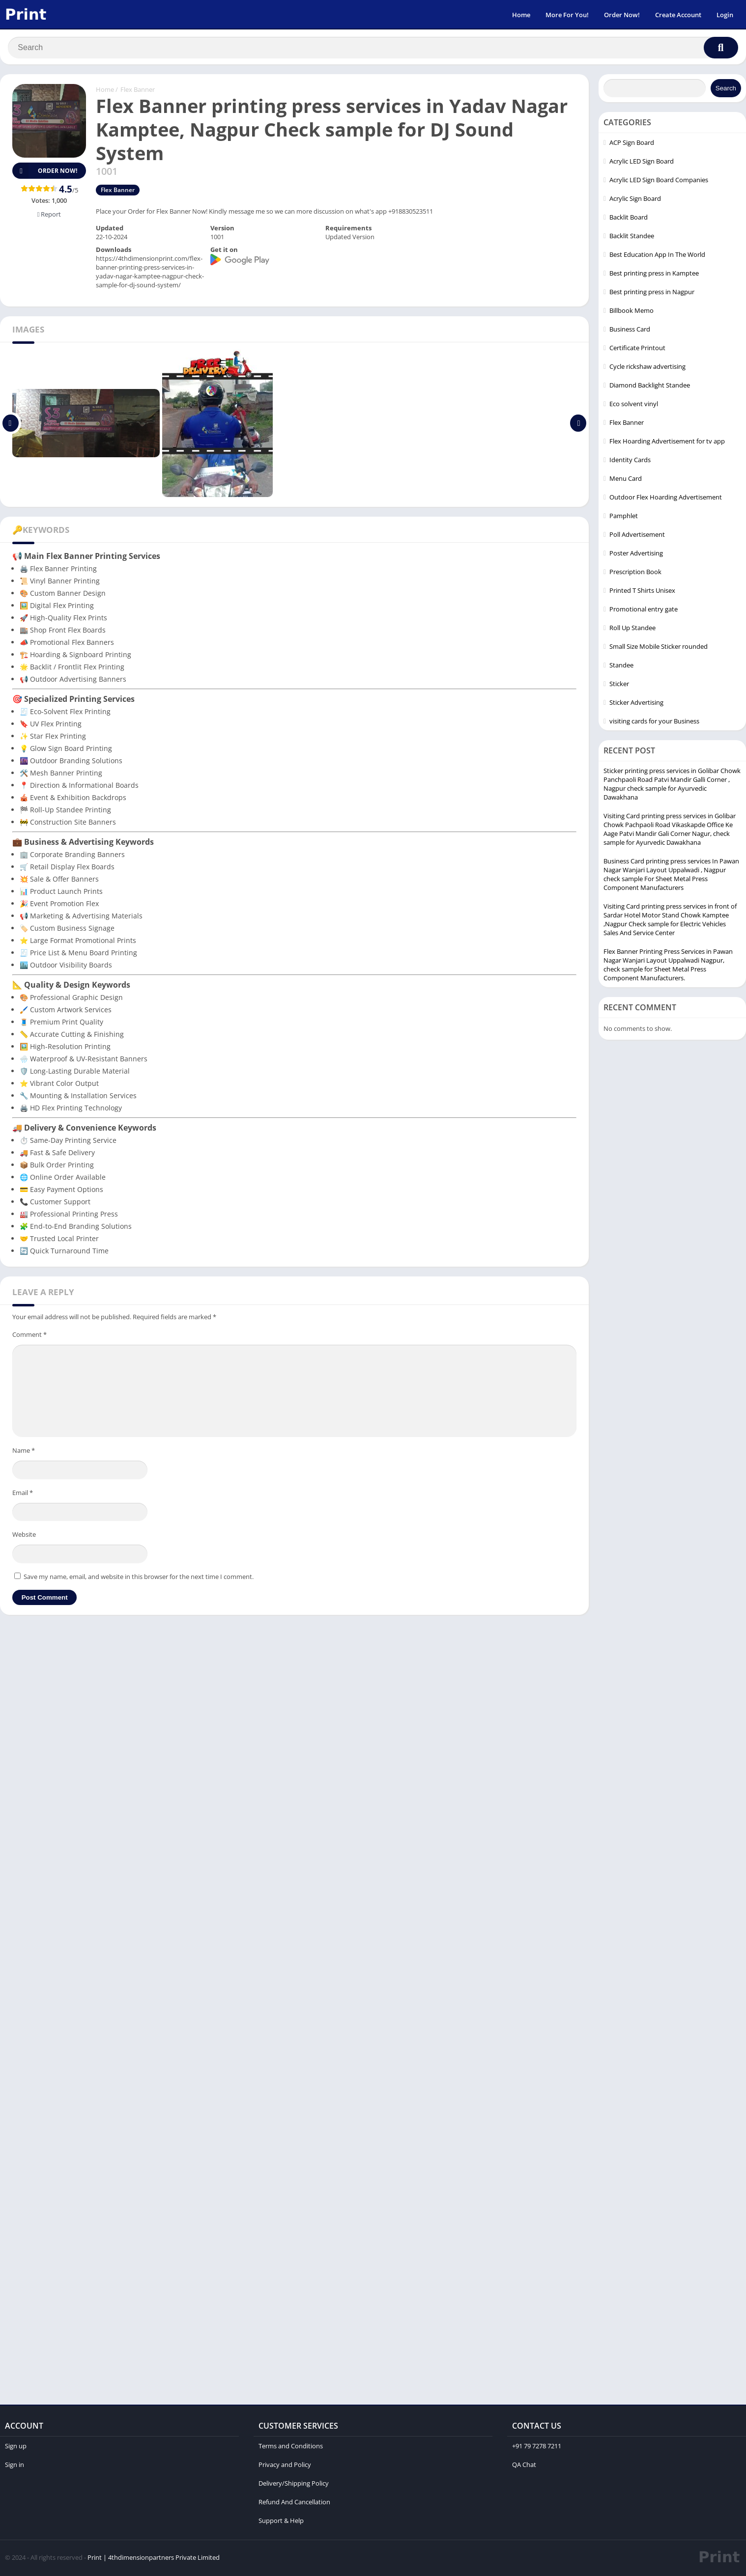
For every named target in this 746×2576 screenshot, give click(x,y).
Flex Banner (137, 90)
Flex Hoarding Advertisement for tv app (667, 442)
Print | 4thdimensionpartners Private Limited (153, 2558)
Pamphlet (623, 517)
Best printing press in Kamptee (654, 274)
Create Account (678, 14)
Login (725, 14)
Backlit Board (628, 218)
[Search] (373, 47)
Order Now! (622, 14)
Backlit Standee (631, 237)
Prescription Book (635, 573)
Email (22, 1494)
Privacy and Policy (284, 2466)
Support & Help (281, 2522)
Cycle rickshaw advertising (647, 367)
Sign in (14, 2466)
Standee (621, 666)
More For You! (567, 14)
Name (23, 1451)
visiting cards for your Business (654, 722)
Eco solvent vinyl (633, 405)
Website (24, 1535)
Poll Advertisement (637, 535)
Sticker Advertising (636, 703)
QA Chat (524, 2466)
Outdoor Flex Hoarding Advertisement (665, 498)
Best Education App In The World (657, 255)
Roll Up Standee (632, 629)
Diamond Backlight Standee (649, 386)
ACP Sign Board (631, 143)
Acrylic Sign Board (635, 199)
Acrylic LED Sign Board (641, 162)
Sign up (16, 2447)
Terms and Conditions (290, 2447)
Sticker (619, 685)
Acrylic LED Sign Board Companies (658, 181)
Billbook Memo (631, 311)
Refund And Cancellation (294, 2503)
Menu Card (625, 479)
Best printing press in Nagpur (651, 293)
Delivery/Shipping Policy (293, 2484)
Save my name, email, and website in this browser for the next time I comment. (139, 1578)
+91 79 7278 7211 (536, 2447)
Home (521, 14)
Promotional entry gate (643, 610)
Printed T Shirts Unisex (642, 591)
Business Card (629, 330)
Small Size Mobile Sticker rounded (658, 647)
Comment (29, 1335)
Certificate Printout (637, 349)
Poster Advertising (636, 554)
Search (726, 89)
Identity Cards (630, 461)
